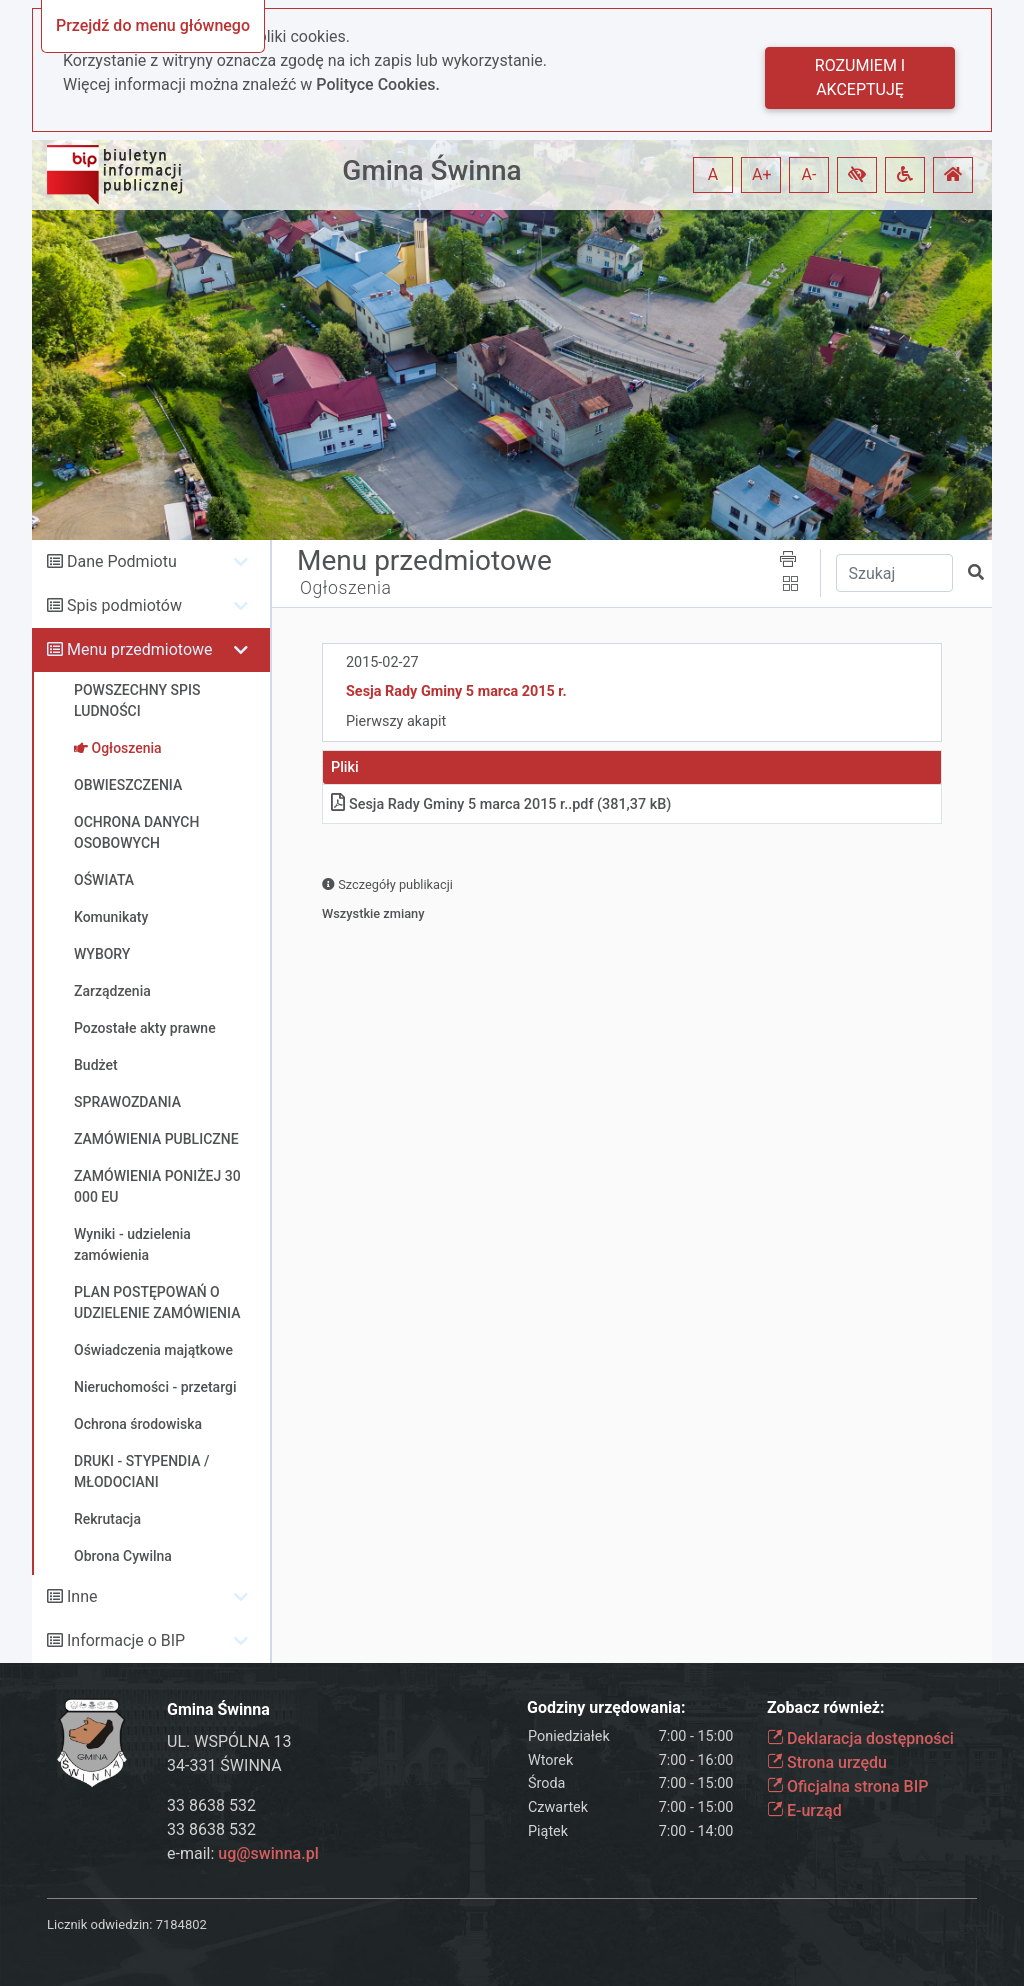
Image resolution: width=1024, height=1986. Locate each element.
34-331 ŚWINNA (224, 1765)
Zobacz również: (826, 1707)
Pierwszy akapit (396, 721)
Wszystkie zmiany (373, 913)
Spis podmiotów (124, 605)
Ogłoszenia (346, 588)
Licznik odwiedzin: (99, 1924)
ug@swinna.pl (268, 1853)
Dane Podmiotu (122, 561)
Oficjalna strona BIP (847, 1786)
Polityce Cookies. (378, 84)
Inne (82, 1596)
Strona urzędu (827, 1762)
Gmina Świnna (431, 170)
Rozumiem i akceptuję (860, 77)
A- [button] (809, 174)
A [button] (713, 174)
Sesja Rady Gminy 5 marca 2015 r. (456, 691)
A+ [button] (762, 174)
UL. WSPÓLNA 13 (229, 1741)
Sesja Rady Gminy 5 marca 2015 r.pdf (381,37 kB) (501, 804)
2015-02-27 (382, 662)
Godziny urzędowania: (606, 1707)
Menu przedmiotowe (140, 649)
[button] (857, 175)
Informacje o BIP (126, 1640)
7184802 (181, 1924)
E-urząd (804, 1810)
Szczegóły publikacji (387, 884)
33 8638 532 (211, 1805)
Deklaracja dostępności (860, 1738)
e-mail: (243, 1853)
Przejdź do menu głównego (153, 25)
